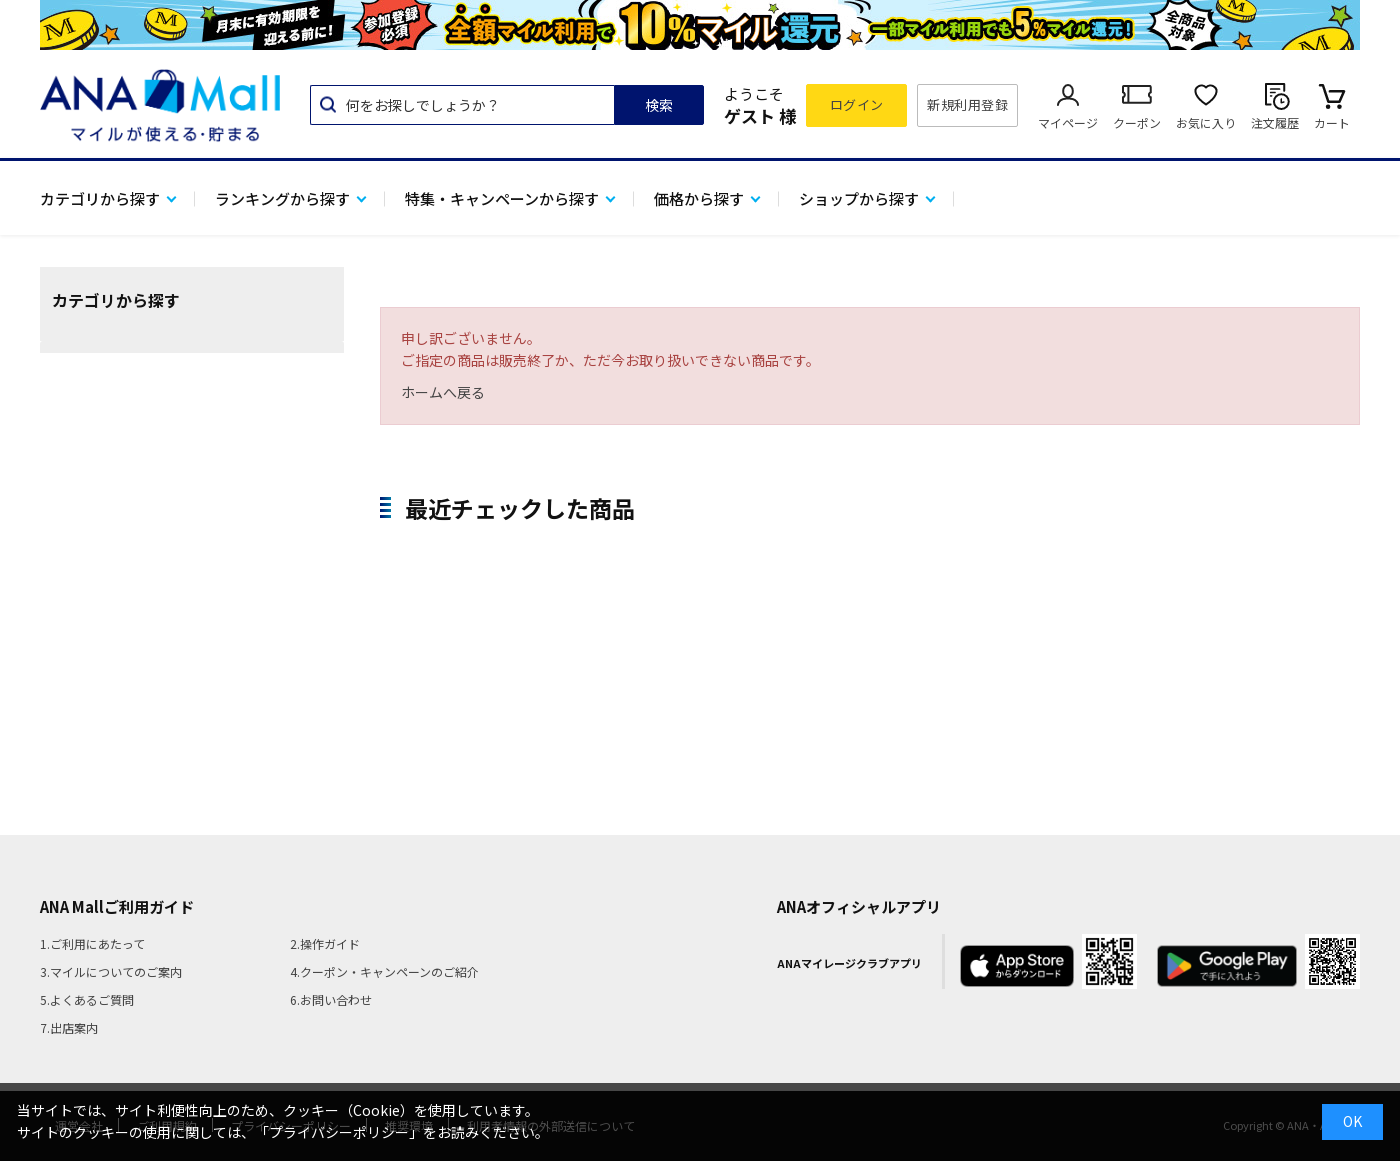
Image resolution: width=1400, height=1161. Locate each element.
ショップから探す (859, 198)
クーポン (1137, 122)
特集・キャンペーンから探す (502, 198)
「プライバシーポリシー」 (339, 1132)
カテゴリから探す (100, 198)
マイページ (1068, 122)
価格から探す (699, 198)
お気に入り (1206, 122)
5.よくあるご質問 (87, 999)
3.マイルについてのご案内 (111, 971)
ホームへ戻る (443, 392)
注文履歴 (1275, 122)
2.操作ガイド (325, 943)
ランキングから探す (282, 198)
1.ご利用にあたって (92, 943)
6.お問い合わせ (331, 999)
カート (1332, 122)
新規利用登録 (967, 104)
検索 (659, 105)
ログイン (857, 104)
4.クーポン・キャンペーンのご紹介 (384, 971)
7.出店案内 (69, 1027)
